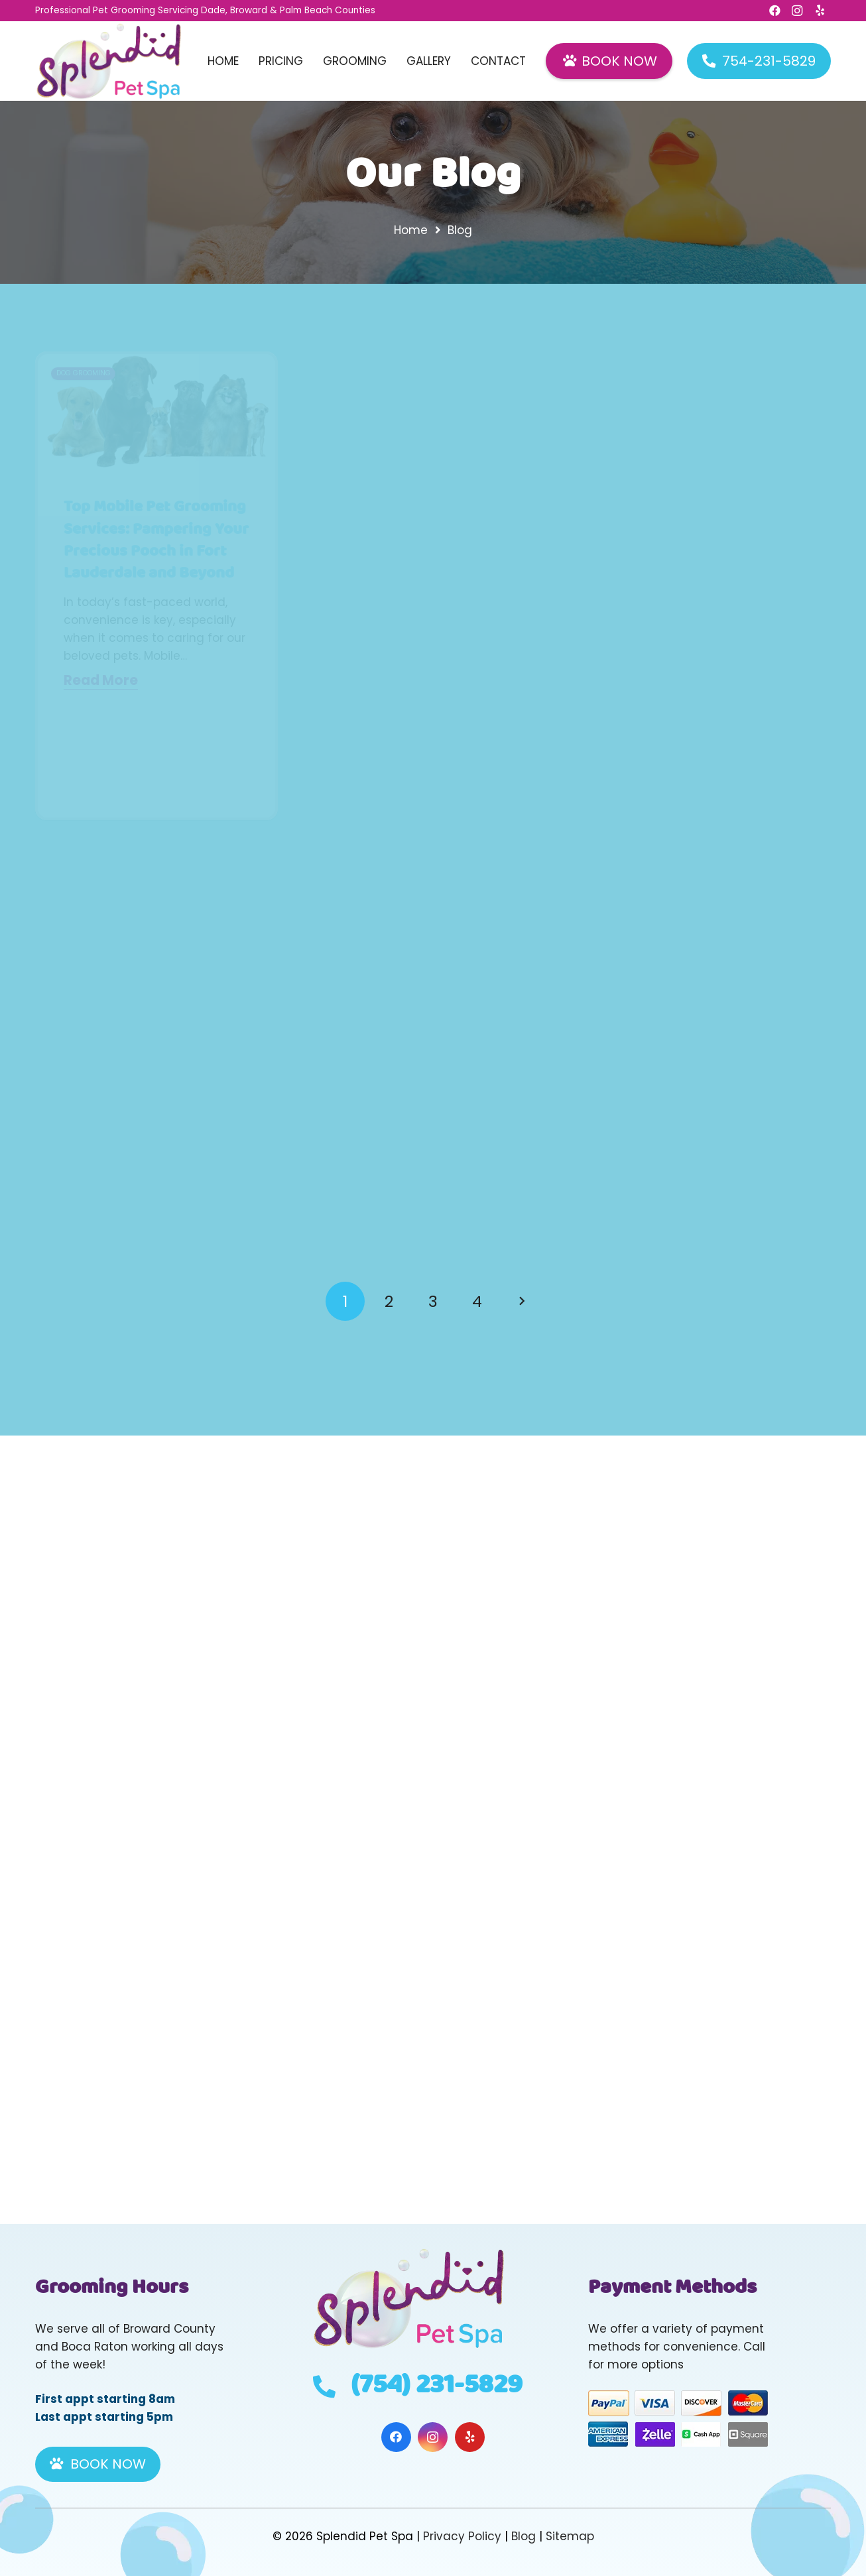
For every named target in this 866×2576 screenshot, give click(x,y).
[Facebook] (396, 2437)
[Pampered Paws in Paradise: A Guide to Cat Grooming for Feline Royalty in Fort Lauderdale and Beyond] (433, 433)
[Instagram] (433, 2437)
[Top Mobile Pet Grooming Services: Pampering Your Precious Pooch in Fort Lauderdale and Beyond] (156, 410)
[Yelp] (470, 2437)
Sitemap (570, 2536)
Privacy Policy (462, 2536)
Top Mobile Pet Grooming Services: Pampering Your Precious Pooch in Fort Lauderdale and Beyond (156, 540)
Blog (523, 2536)
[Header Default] (108, 61)
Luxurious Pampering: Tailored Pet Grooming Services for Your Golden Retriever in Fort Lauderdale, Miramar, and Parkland (708, 607)
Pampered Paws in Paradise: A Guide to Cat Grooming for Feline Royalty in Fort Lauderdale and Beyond (427, 595)
